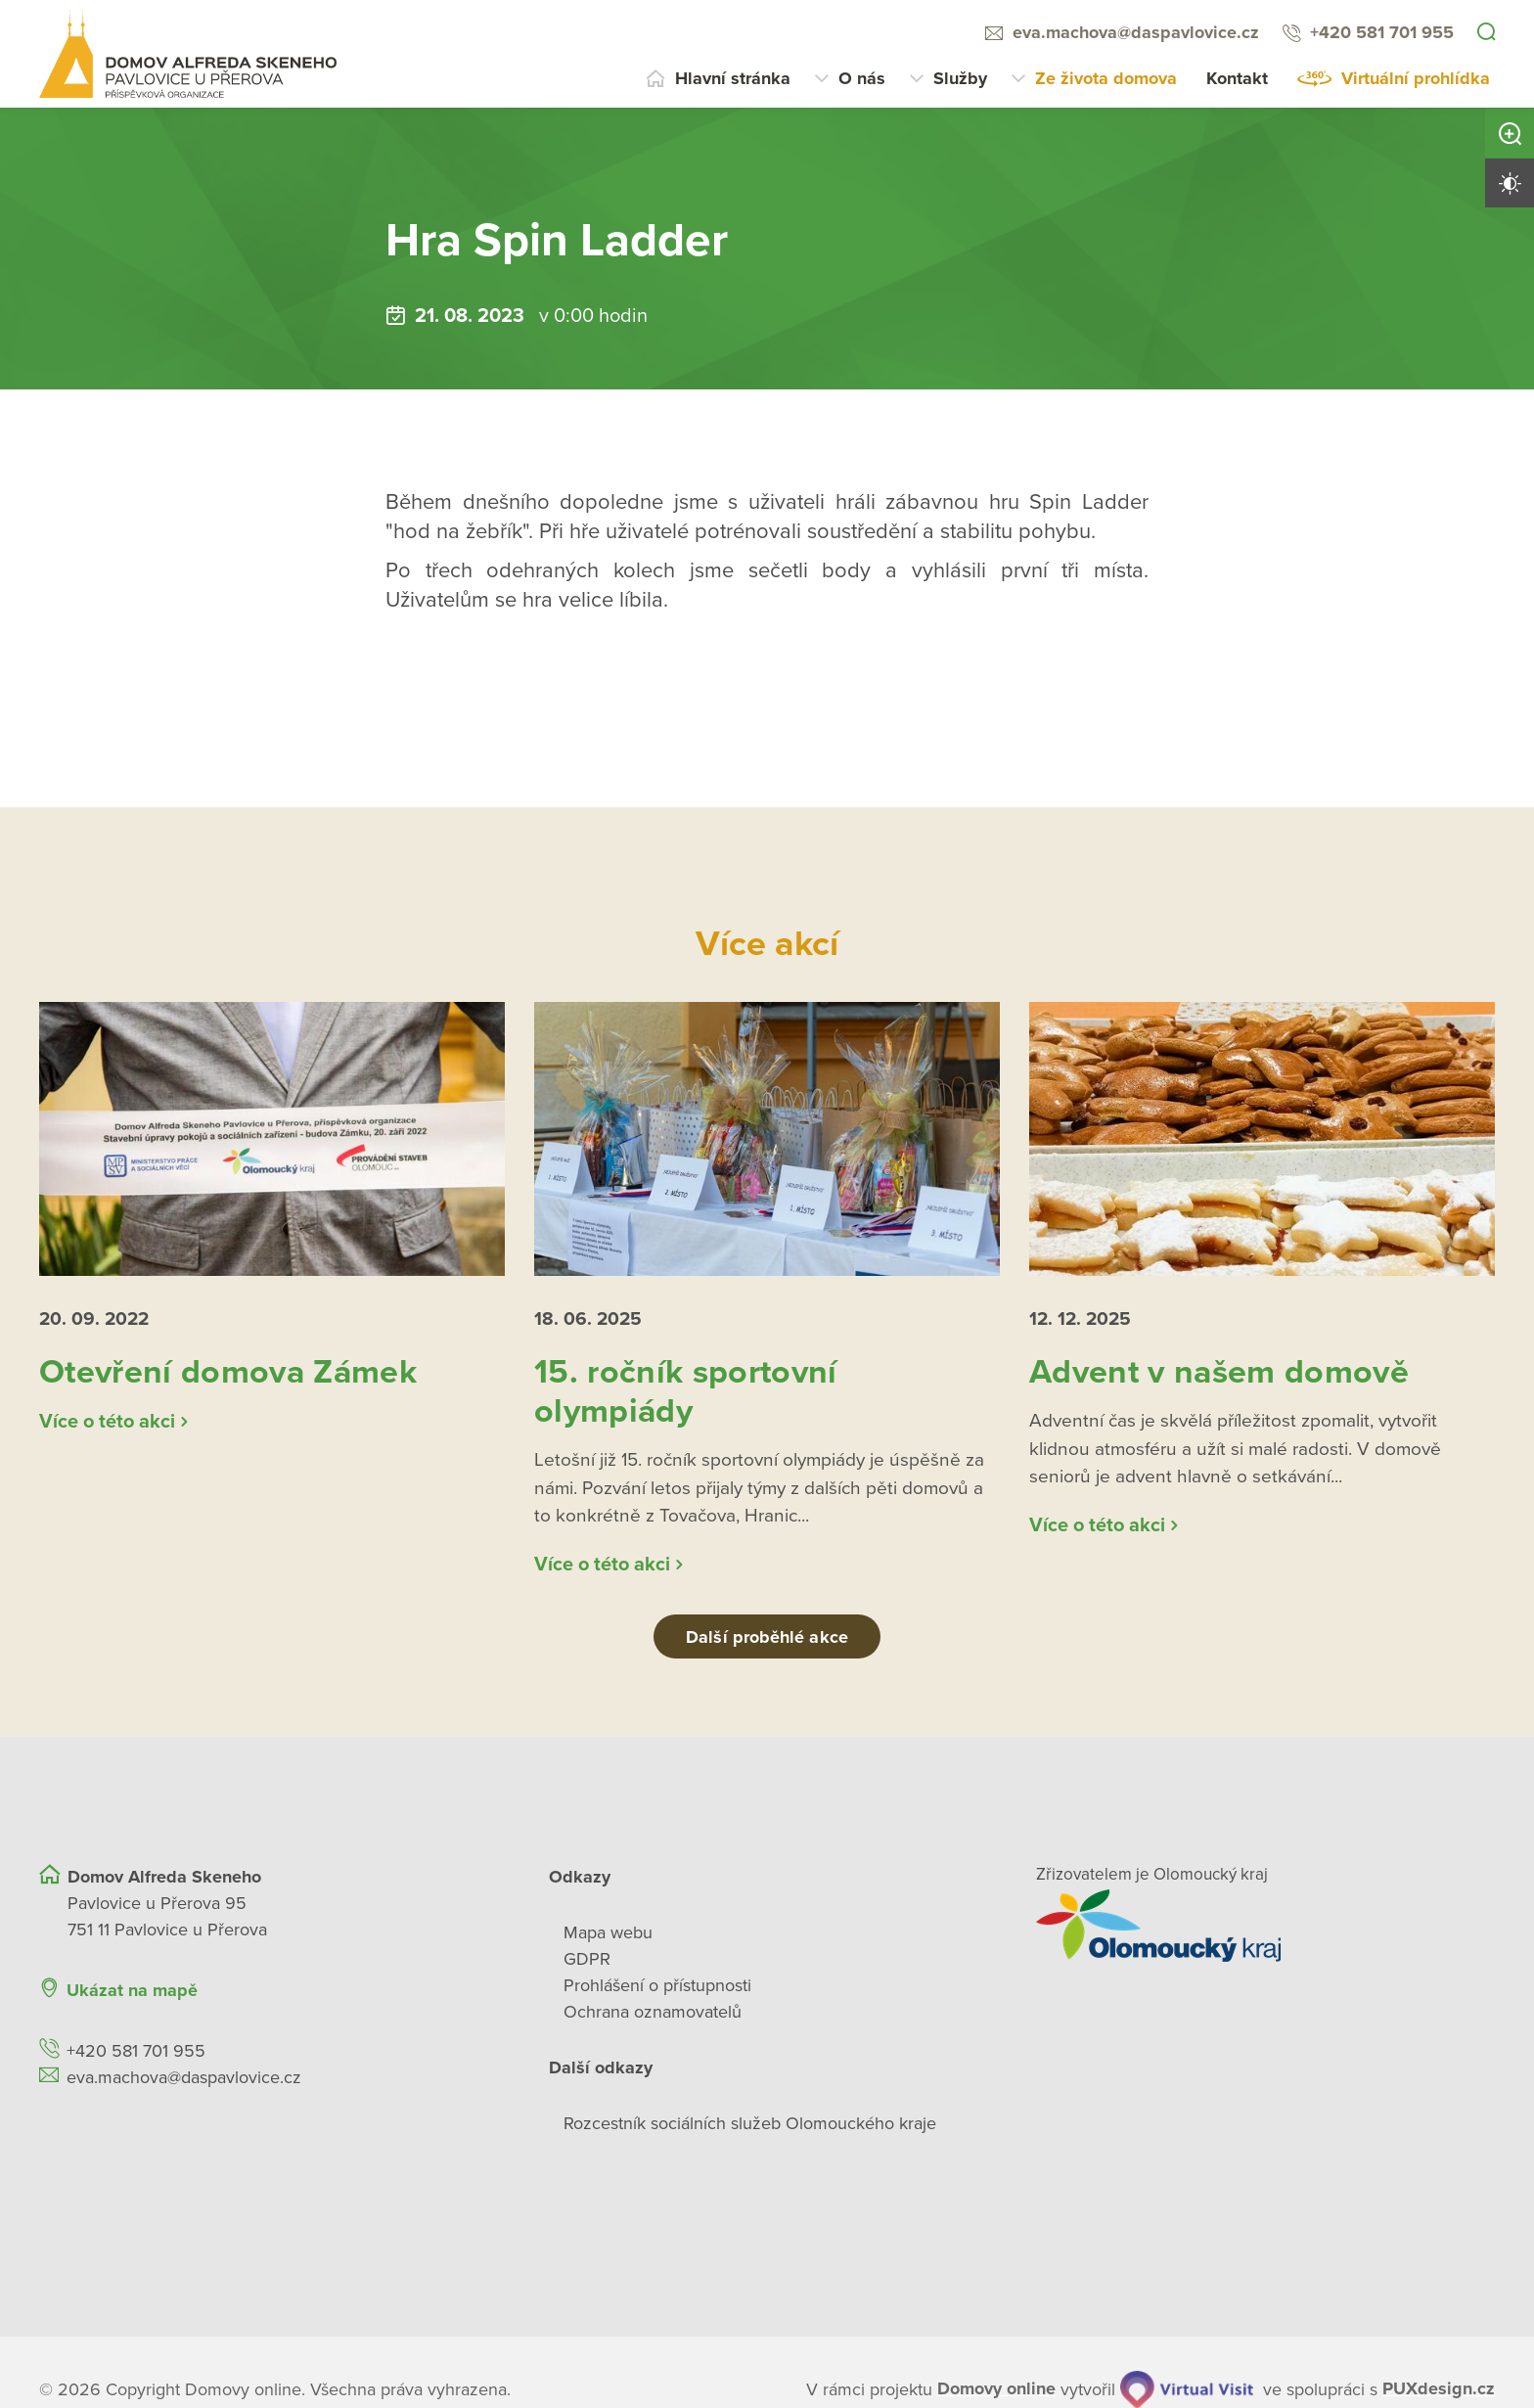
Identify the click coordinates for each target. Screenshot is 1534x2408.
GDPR (587, 1967)
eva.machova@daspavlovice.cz (1136, 32)
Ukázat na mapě (132, 1999)
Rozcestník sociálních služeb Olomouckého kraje (750, 2132)
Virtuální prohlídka (1415, 78)
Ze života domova (1106, 78)
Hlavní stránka (732, 78)
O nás (861, 78)
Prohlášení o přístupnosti (657, 1994)
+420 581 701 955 (1382, 32)
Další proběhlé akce (767, 1646)
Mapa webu (608, 1941)
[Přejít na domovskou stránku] (188, 54)
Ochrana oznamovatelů (653, 2020)
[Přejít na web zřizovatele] (1265, 1934)
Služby (960, 78)
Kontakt (1237, 78)
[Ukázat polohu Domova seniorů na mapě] (268, 2159)
